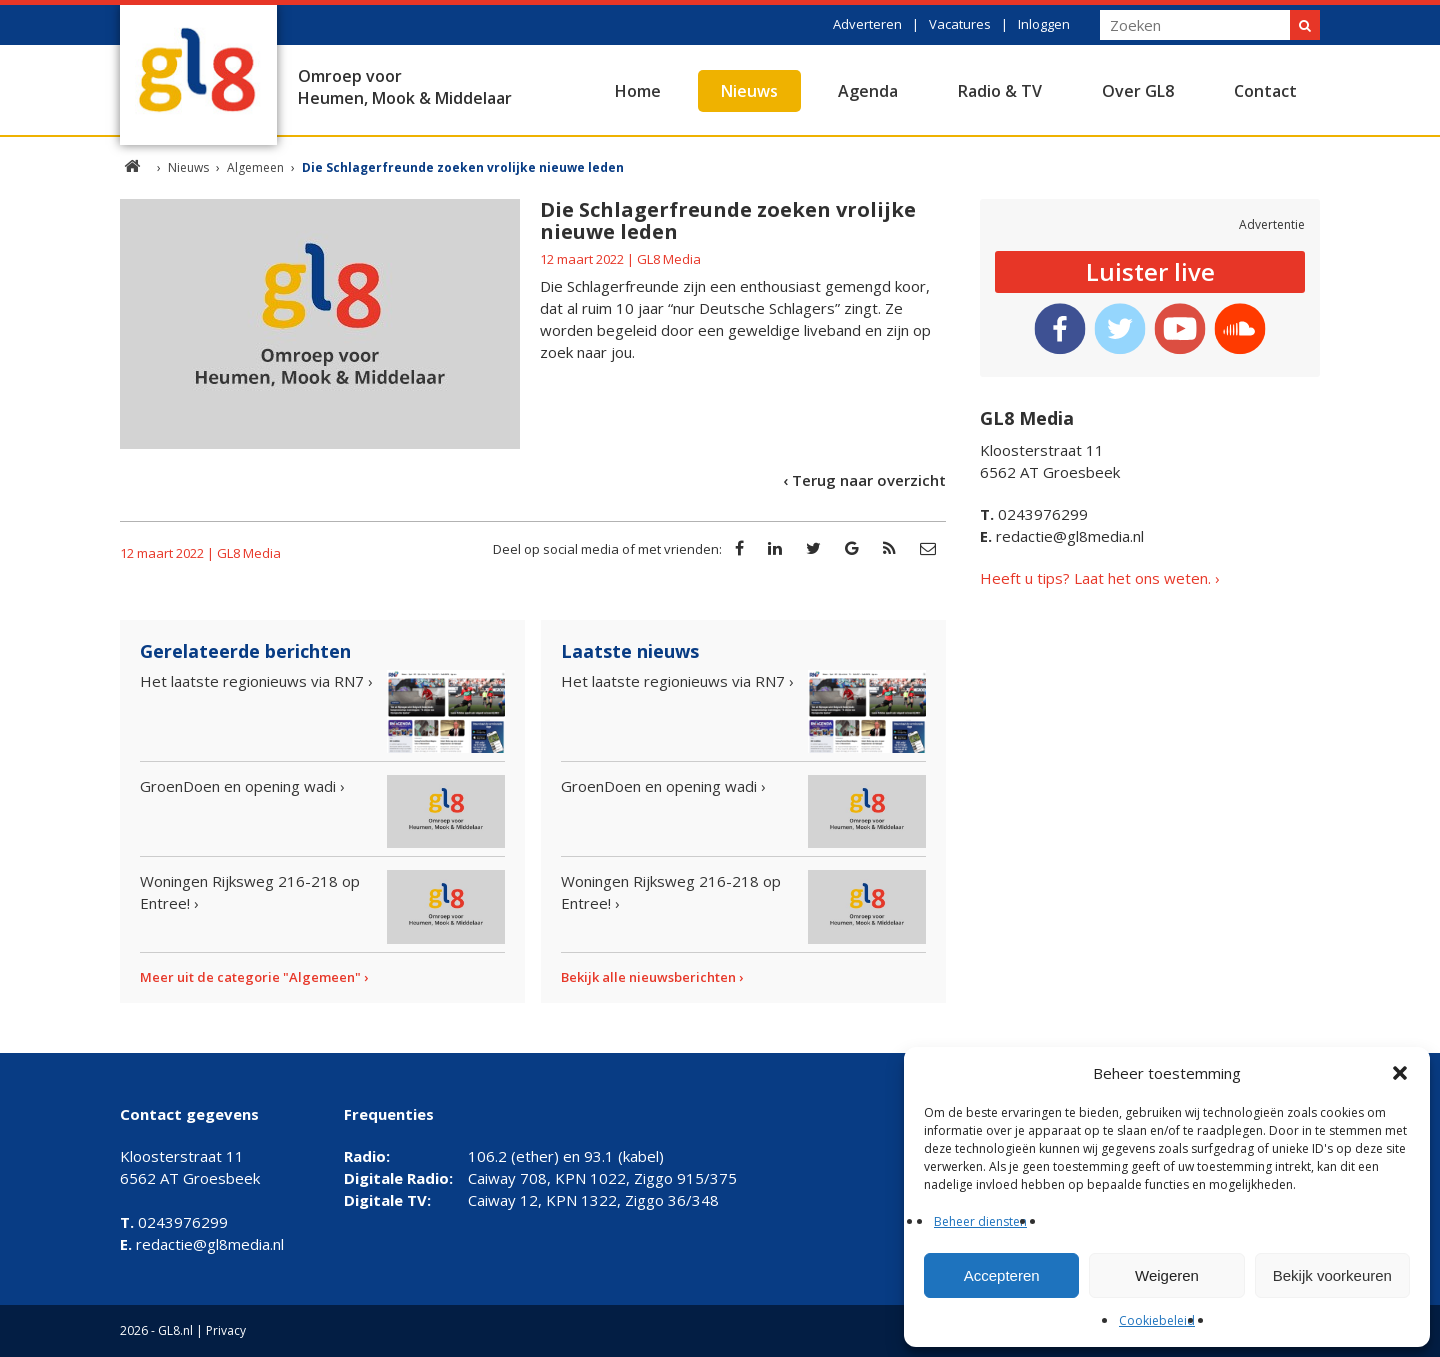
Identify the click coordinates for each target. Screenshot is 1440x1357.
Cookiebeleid (1157, 1320)
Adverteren (867, 24)
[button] (1400, 1073)
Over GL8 (1138, 91)
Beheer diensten (980, 1221)
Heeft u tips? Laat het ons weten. (1095, 578)
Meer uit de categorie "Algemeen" (250, 977)
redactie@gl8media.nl (1062, 536)
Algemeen (255, 167)
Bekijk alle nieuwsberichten (648, 977)
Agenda (868, 91)
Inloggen (1044, 24)
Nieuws (749, 91)
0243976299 (1034, 514)
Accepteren (1002, 1275)
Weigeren (1167, 1275)
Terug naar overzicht (869, 480)
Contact (1265, 91)
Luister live (1150, 271)
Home (638, 91)
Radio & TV (1000, 91)
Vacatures (960, 24)
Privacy (226, 1330)
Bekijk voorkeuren (1332, 1275)
